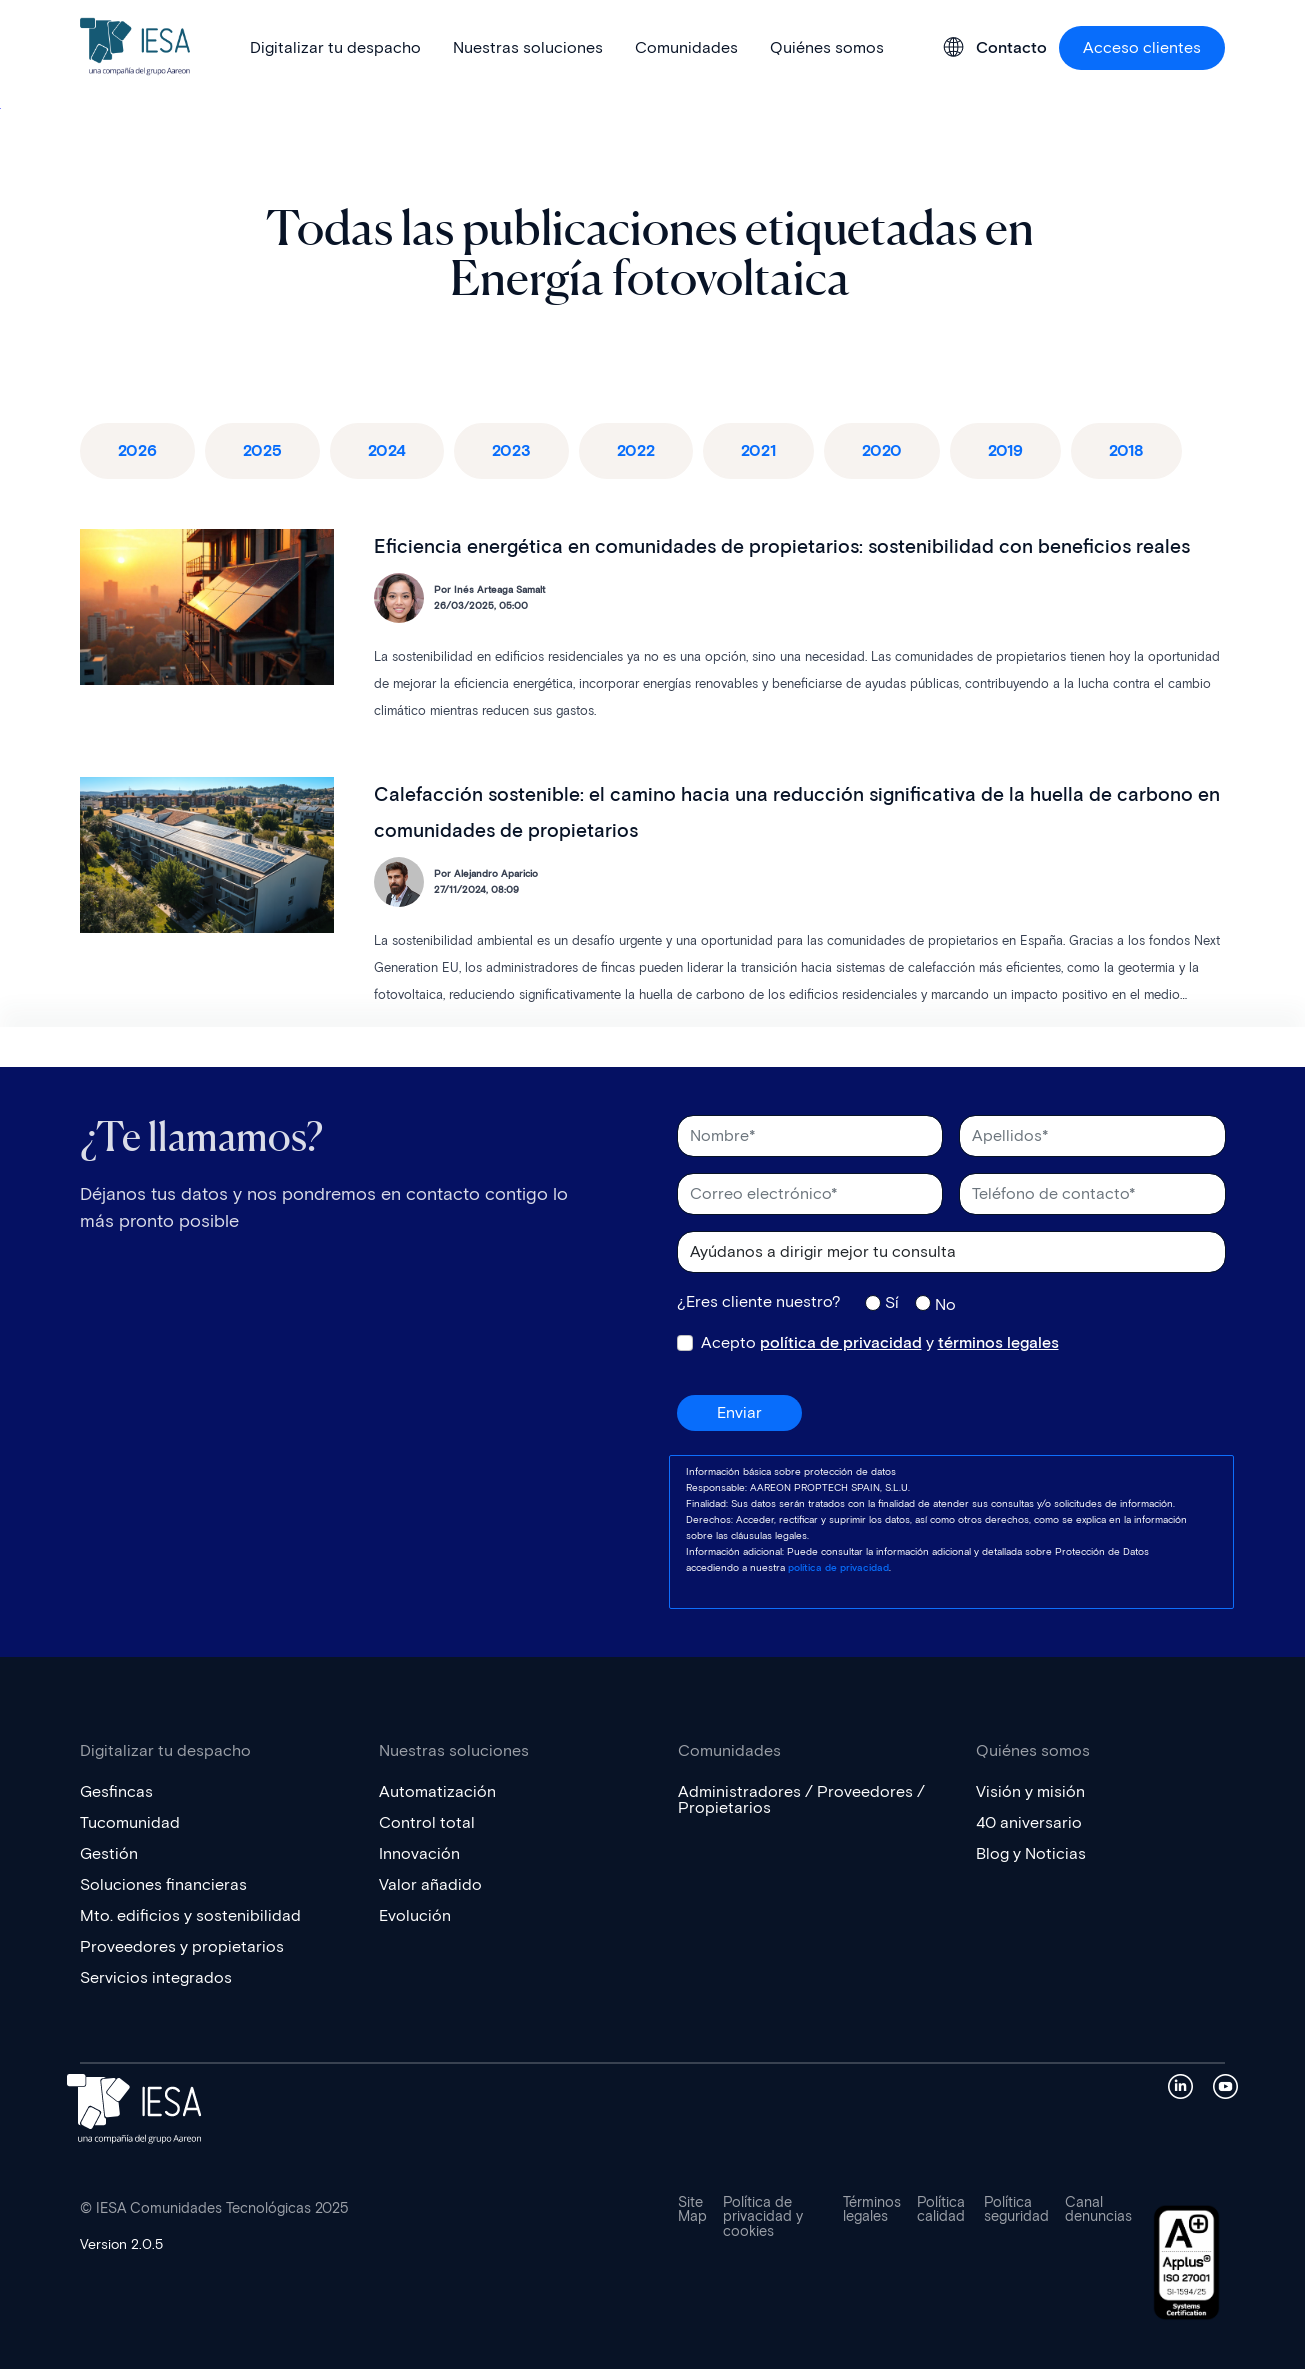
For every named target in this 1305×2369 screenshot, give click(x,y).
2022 (636, 450)
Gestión (109, 1853)
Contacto (1011, 48)
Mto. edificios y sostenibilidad (190, 1915)
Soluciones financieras (163, 1884)
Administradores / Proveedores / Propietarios (801, 1799)
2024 (387, 450)
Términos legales (872, 2210)
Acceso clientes (1142, 47)
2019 (1005, 450)
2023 (511, 450)
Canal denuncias (1098, 2210)
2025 (262, 450)
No (945, 1304)
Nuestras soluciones (528, 48)
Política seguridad (1016, 2210)
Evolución (415, 1915)
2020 (882, 450)
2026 (137, 450)
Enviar (739, 1412)
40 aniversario (1029, 1822)
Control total (427, 1822)
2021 (758, 450)
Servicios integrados (156, 1977)
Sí (892, 1302)
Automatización (437, 1791)
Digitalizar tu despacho (335, 48)
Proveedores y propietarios (182, 1946)
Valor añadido (430, 1884)
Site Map (692, 2210)
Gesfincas (116, 1791)
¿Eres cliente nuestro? (759, 1302)
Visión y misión (1030, 1791)
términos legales (998, 1342)
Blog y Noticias (1031, 1853)
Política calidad (941, 2210)
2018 (1126, 450)
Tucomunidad (130, 1822)
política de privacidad (841, 1342)
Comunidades (686, 48)
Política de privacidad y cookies (763, 2217)
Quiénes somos (827, 48)
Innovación (419, 1853)
